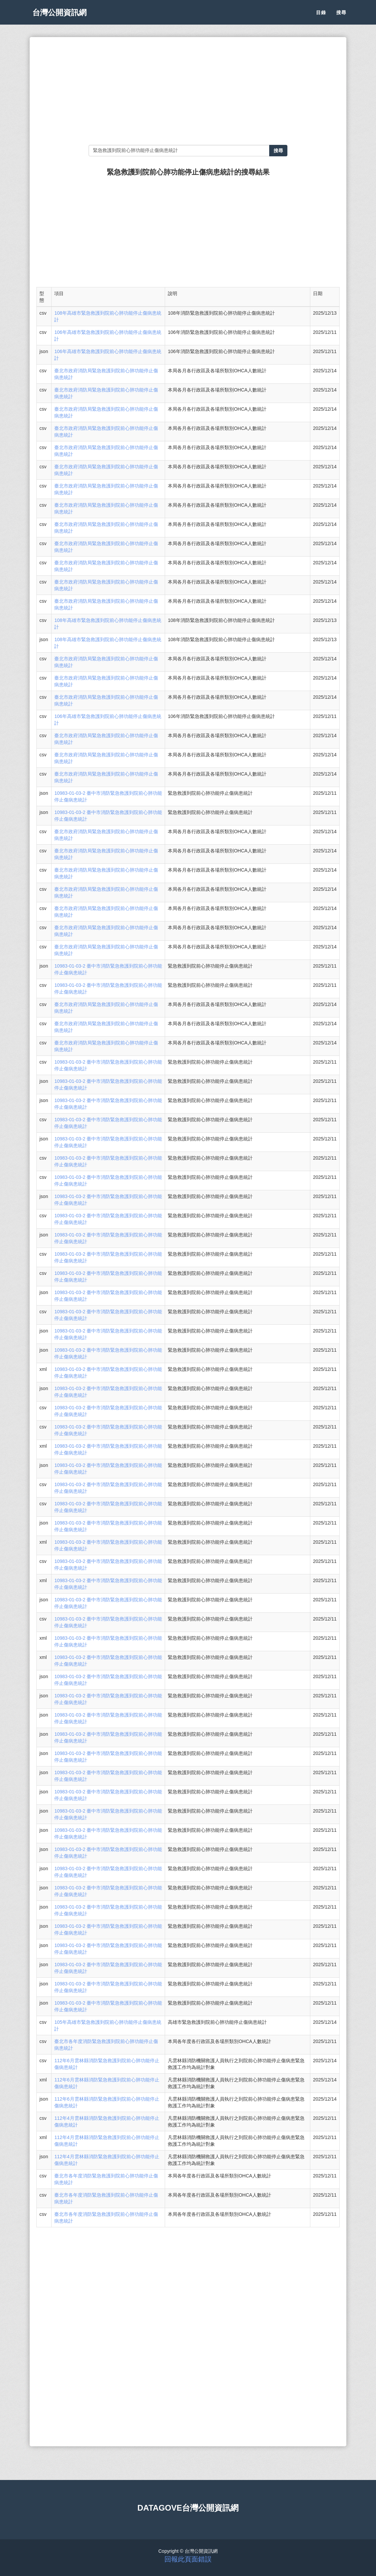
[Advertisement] (188, 91)
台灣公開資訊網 (63, 17)
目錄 (321, 17)
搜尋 (341, 17)
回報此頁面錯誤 (188, 2559)
